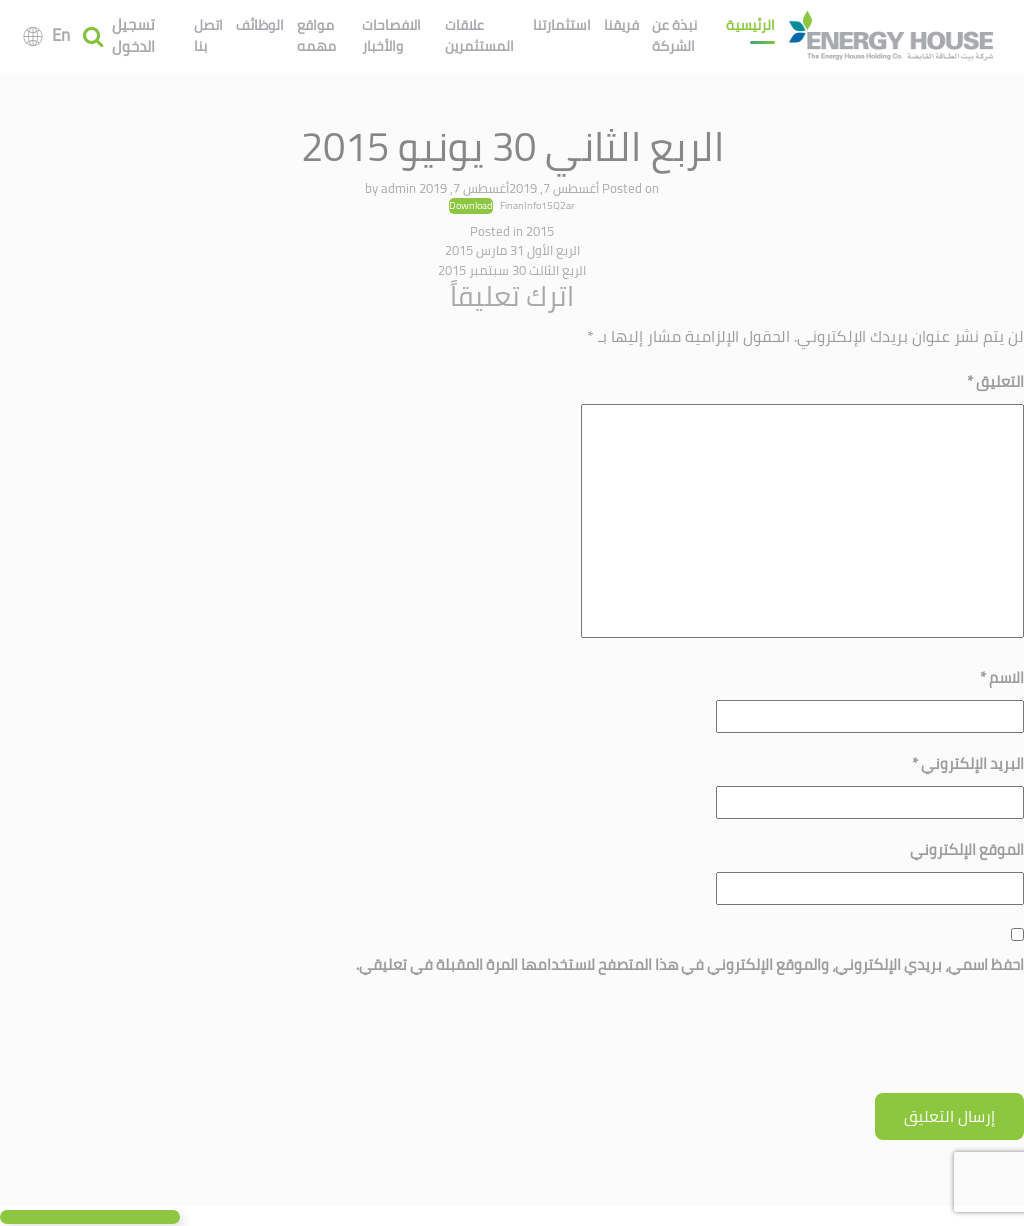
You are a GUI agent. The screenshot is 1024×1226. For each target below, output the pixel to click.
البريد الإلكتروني (968, 763)
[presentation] (872, 1044)
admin (398, 188)
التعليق (995, 381)
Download (471, 206)
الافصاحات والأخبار (391, 35)
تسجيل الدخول (133, 36)
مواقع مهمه (316, 35)
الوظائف (260, 25)
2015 (540, 231)
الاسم (1002, 677)
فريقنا (621, 25)
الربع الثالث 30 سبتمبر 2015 (512, 270)
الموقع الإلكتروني (967, 849)
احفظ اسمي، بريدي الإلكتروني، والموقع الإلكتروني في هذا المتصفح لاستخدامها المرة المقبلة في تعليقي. (690, 964)
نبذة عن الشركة (674, 35)
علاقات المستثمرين (479, 35)
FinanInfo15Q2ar (537, 205)
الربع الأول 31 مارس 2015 (512, 250)
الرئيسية (750, 25)
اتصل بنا (208, 35)
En (61, 35)
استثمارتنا (562, 25)
